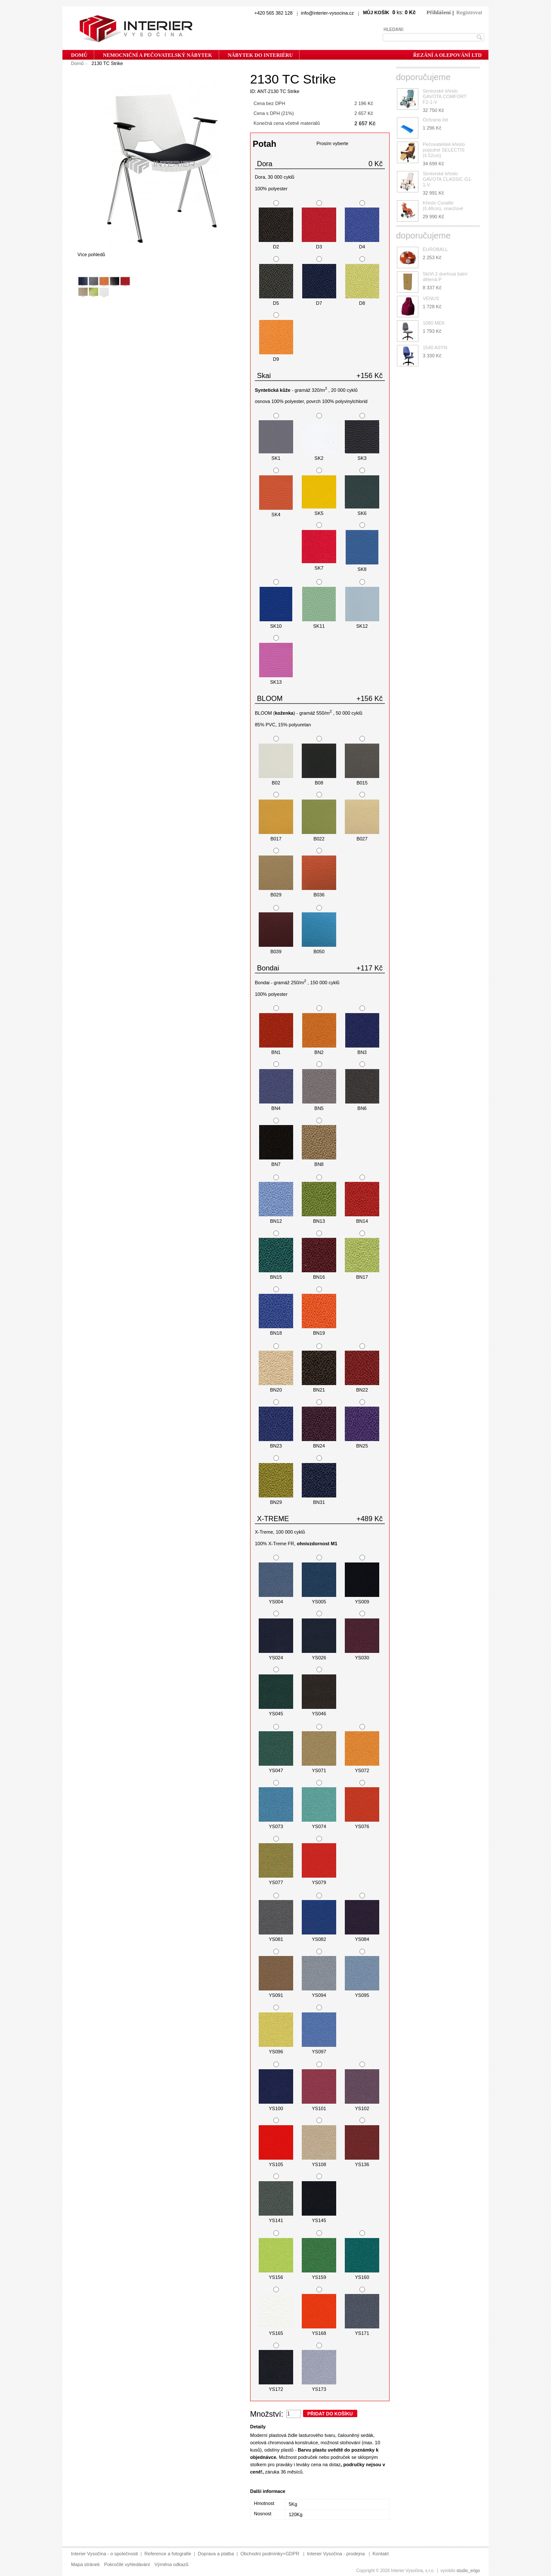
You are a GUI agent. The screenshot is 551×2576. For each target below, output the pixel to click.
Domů (77, 63)
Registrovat (469, 12)
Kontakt (380, 2553)
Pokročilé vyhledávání (127, 2564)
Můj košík (376, 12)
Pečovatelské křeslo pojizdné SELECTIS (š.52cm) (444, 150)
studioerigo (468, 2570)
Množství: (266, 2414)
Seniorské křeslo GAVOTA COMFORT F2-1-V (445, 96)
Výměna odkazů (172, 2564)
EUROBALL (435, 249)
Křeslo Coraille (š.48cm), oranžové (443, 205)
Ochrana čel (435, 119)
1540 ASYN (435, 347)
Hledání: (394, 29)
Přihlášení (439, 12)
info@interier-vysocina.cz (327, 12)
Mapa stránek (85, 2564)
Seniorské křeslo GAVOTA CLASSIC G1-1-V (447, 179)
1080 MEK (434, 322)
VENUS (431, 298)
